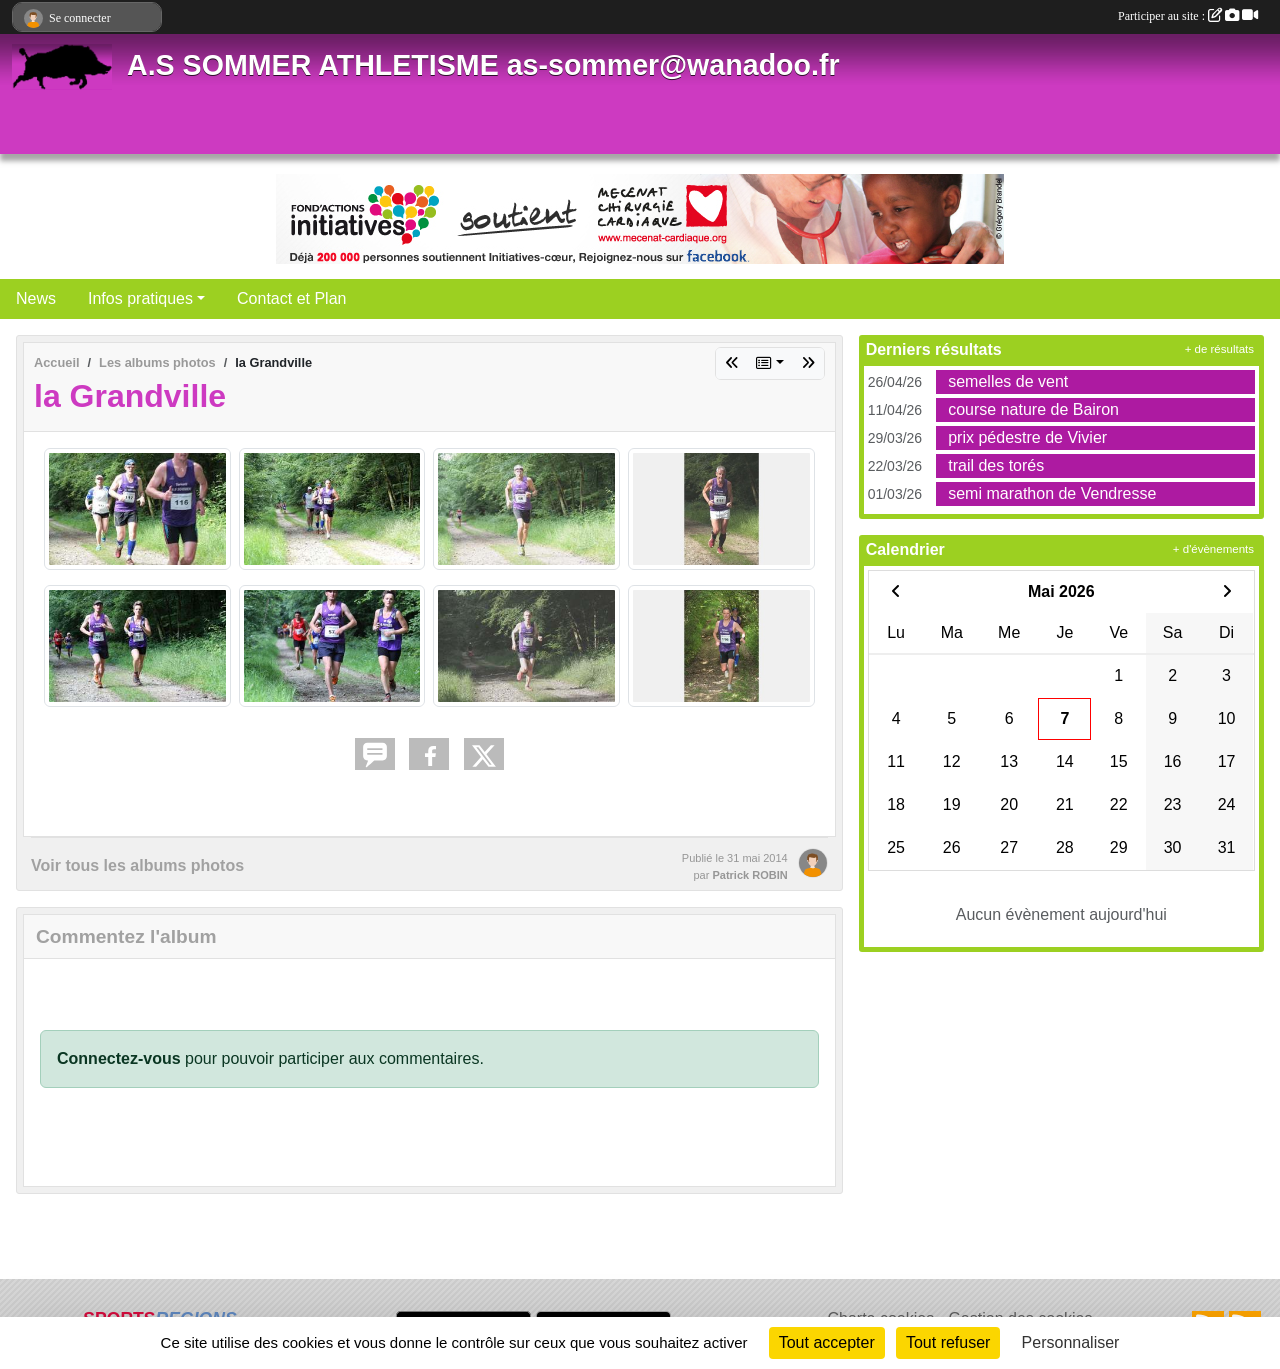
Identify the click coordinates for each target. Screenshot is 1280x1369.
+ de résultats (1219, 349)
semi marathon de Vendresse (1052, 493)
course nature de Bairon (1033, 409)
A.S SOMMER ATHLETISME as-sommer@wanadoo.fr (483, 65)
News (36, 298)
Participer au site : (1188, 16)
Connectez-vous (119, 1058)
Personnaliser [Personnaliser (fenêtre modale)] (1071, 1342)
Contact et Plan (291, 298)
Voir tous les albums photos (137, 865)
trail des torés (996, 465)
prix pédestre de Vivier (1027, 437)
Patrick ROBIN (749, 875)
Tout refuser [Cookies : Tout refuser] (948, 1342)
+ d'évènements (1213, 549)
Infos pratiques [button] (140, 298)
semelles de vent (1008, 381)
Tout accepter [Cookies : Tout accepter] (827, 1342)
